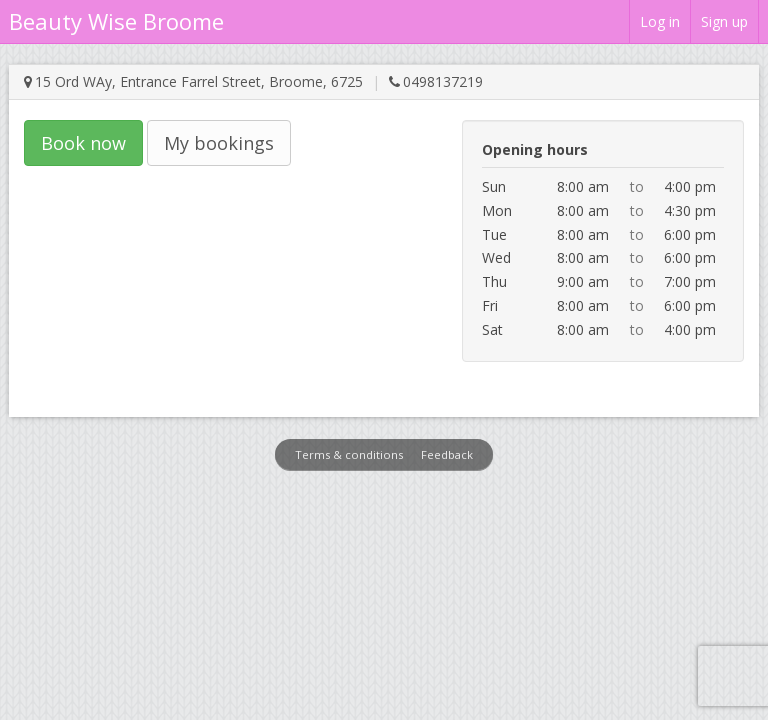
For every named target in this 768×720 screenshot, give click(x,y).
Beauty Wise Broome (116, 21)
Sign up (724, 21)
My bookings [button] (219, 143)
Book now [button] (83, 143)
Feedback (447, 454)
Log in (660, 21)
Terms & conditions (349, 454)
